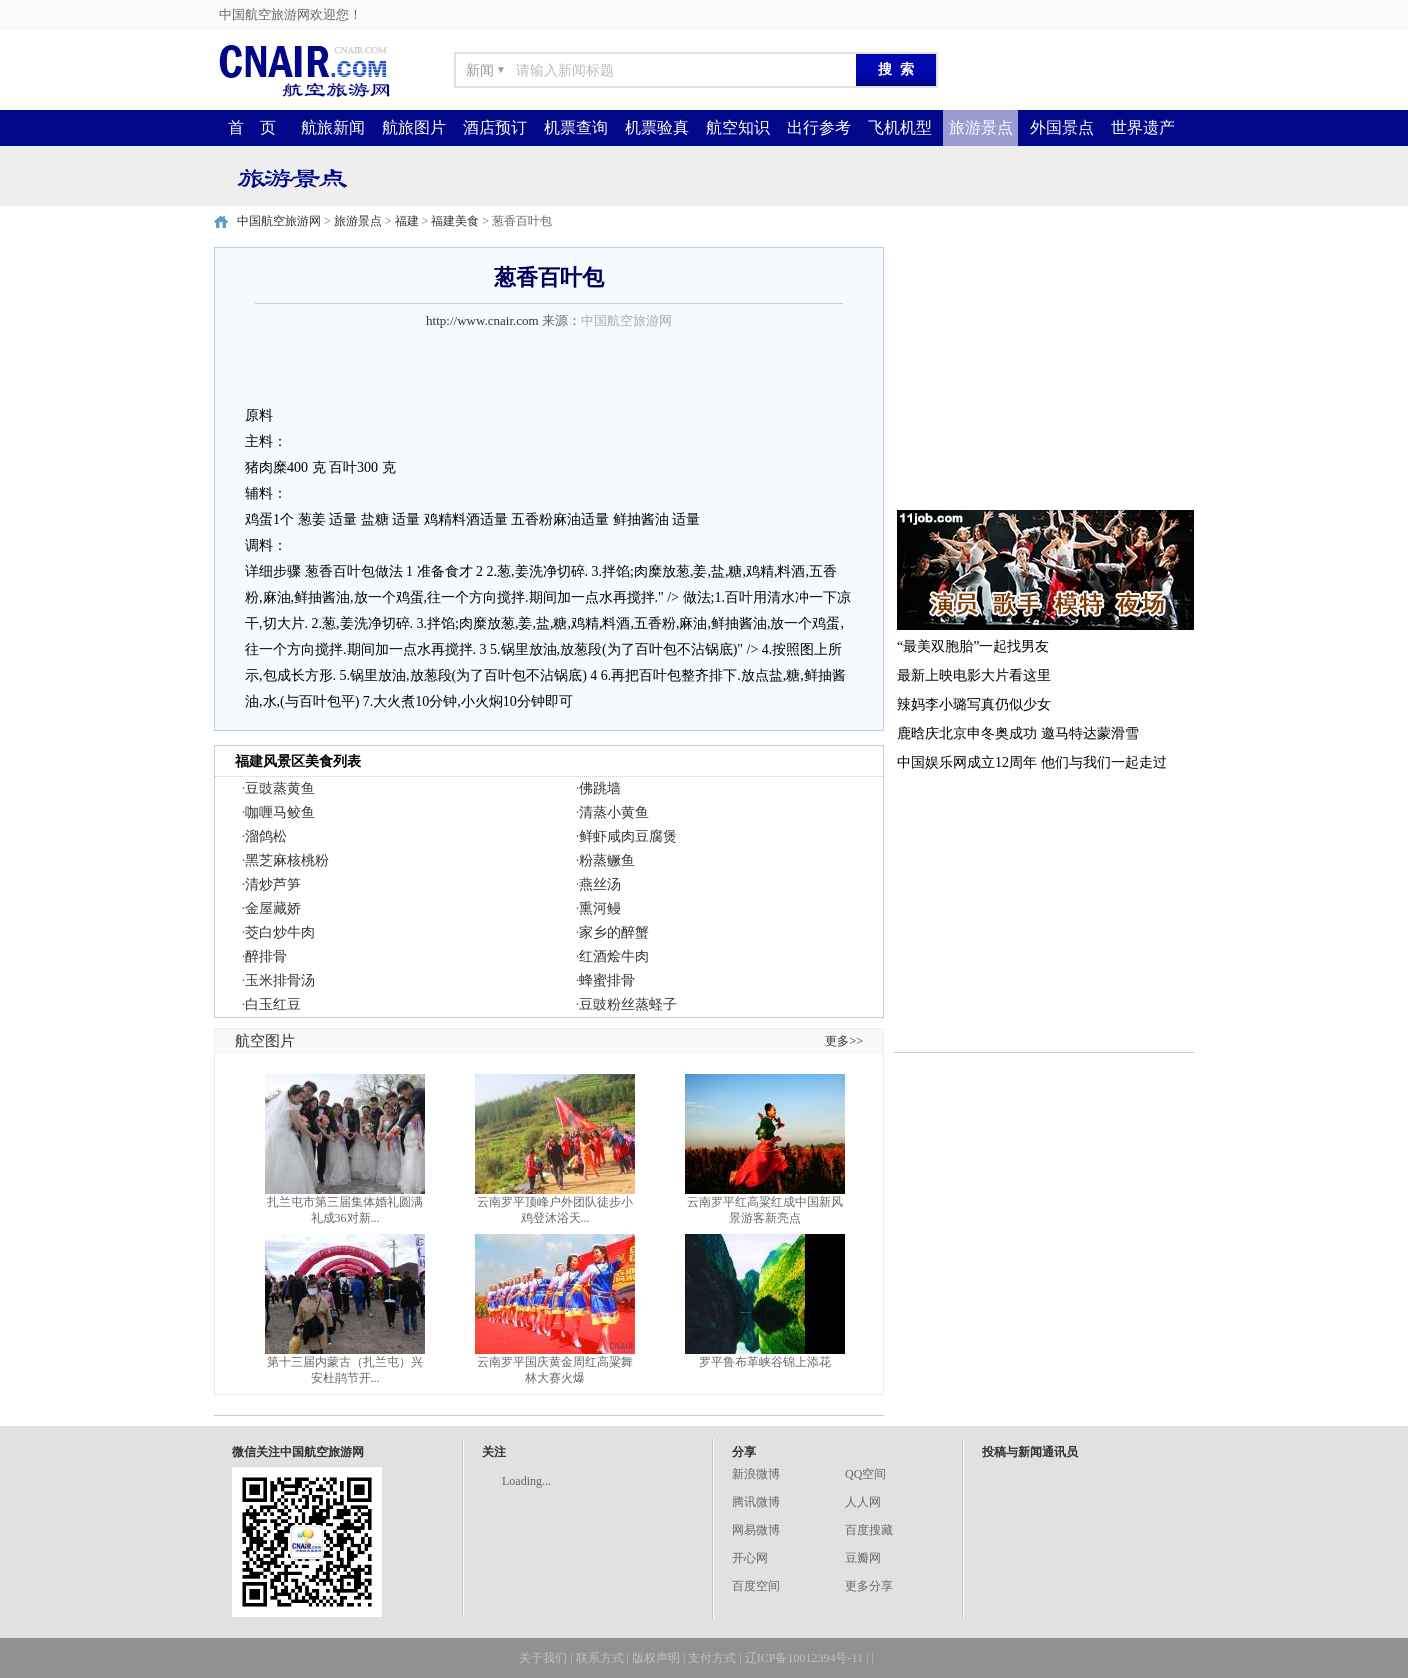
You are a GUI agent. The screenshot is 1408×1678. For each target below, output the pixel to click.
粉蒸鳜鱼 (607, 860)
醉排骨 (266, 956)
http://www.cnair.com (482, 320)
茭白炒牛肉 (280, 932)
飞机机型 (900, 127)
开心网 (750, 1558)
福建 (407, 221)
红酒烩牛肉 (614, 956)
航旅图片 (414, 127)
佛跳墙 (600, 788)
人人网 (863, 1502)
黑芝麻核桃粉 (287, 860)
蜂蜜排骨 (607, 980)
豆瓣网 (863, 1558)
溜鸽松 (266, 836)
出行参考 (819, 127)
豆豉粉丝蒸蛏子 (628, 1004)
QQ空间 (865, 1474)
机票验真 (657, 127)
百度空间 (756, 1586)
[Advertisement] (1044, 372)
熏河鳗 (600, 908)
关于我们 (543, 1658)
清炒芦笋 (273, 884)
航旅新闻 (333, 127)
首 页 (252, 127)
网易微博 (756, 1530)
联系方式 (600, 1658)
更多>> (844, 1041)
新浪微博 (756, 1474)
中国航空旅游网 (279, 221)
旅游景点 (981, 127)
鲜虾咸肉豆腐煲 (628, 836)
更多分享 (869, 1586)
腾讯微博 (756, 1502)
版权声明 (656, 1658)
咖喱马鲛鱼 (280, 812)
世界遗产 (1143, 127)
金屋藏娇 (273, 908)
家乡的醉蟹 (614, 932)
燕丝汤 (600, 884)
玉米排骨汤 (280, 980)
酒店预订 (495, 127)
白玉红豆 (273, 1004)
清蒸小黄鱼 (614, 812)
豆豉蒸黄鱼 (280, 788)
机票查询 (576, 127)
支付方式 (712, 1658)
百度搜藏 (869, 1530)
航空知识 (738, 127)
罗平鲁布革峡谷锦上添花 (765, 1362)
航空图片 (265, 1041)
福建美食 (455, 221)
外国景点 (1062, 127)
